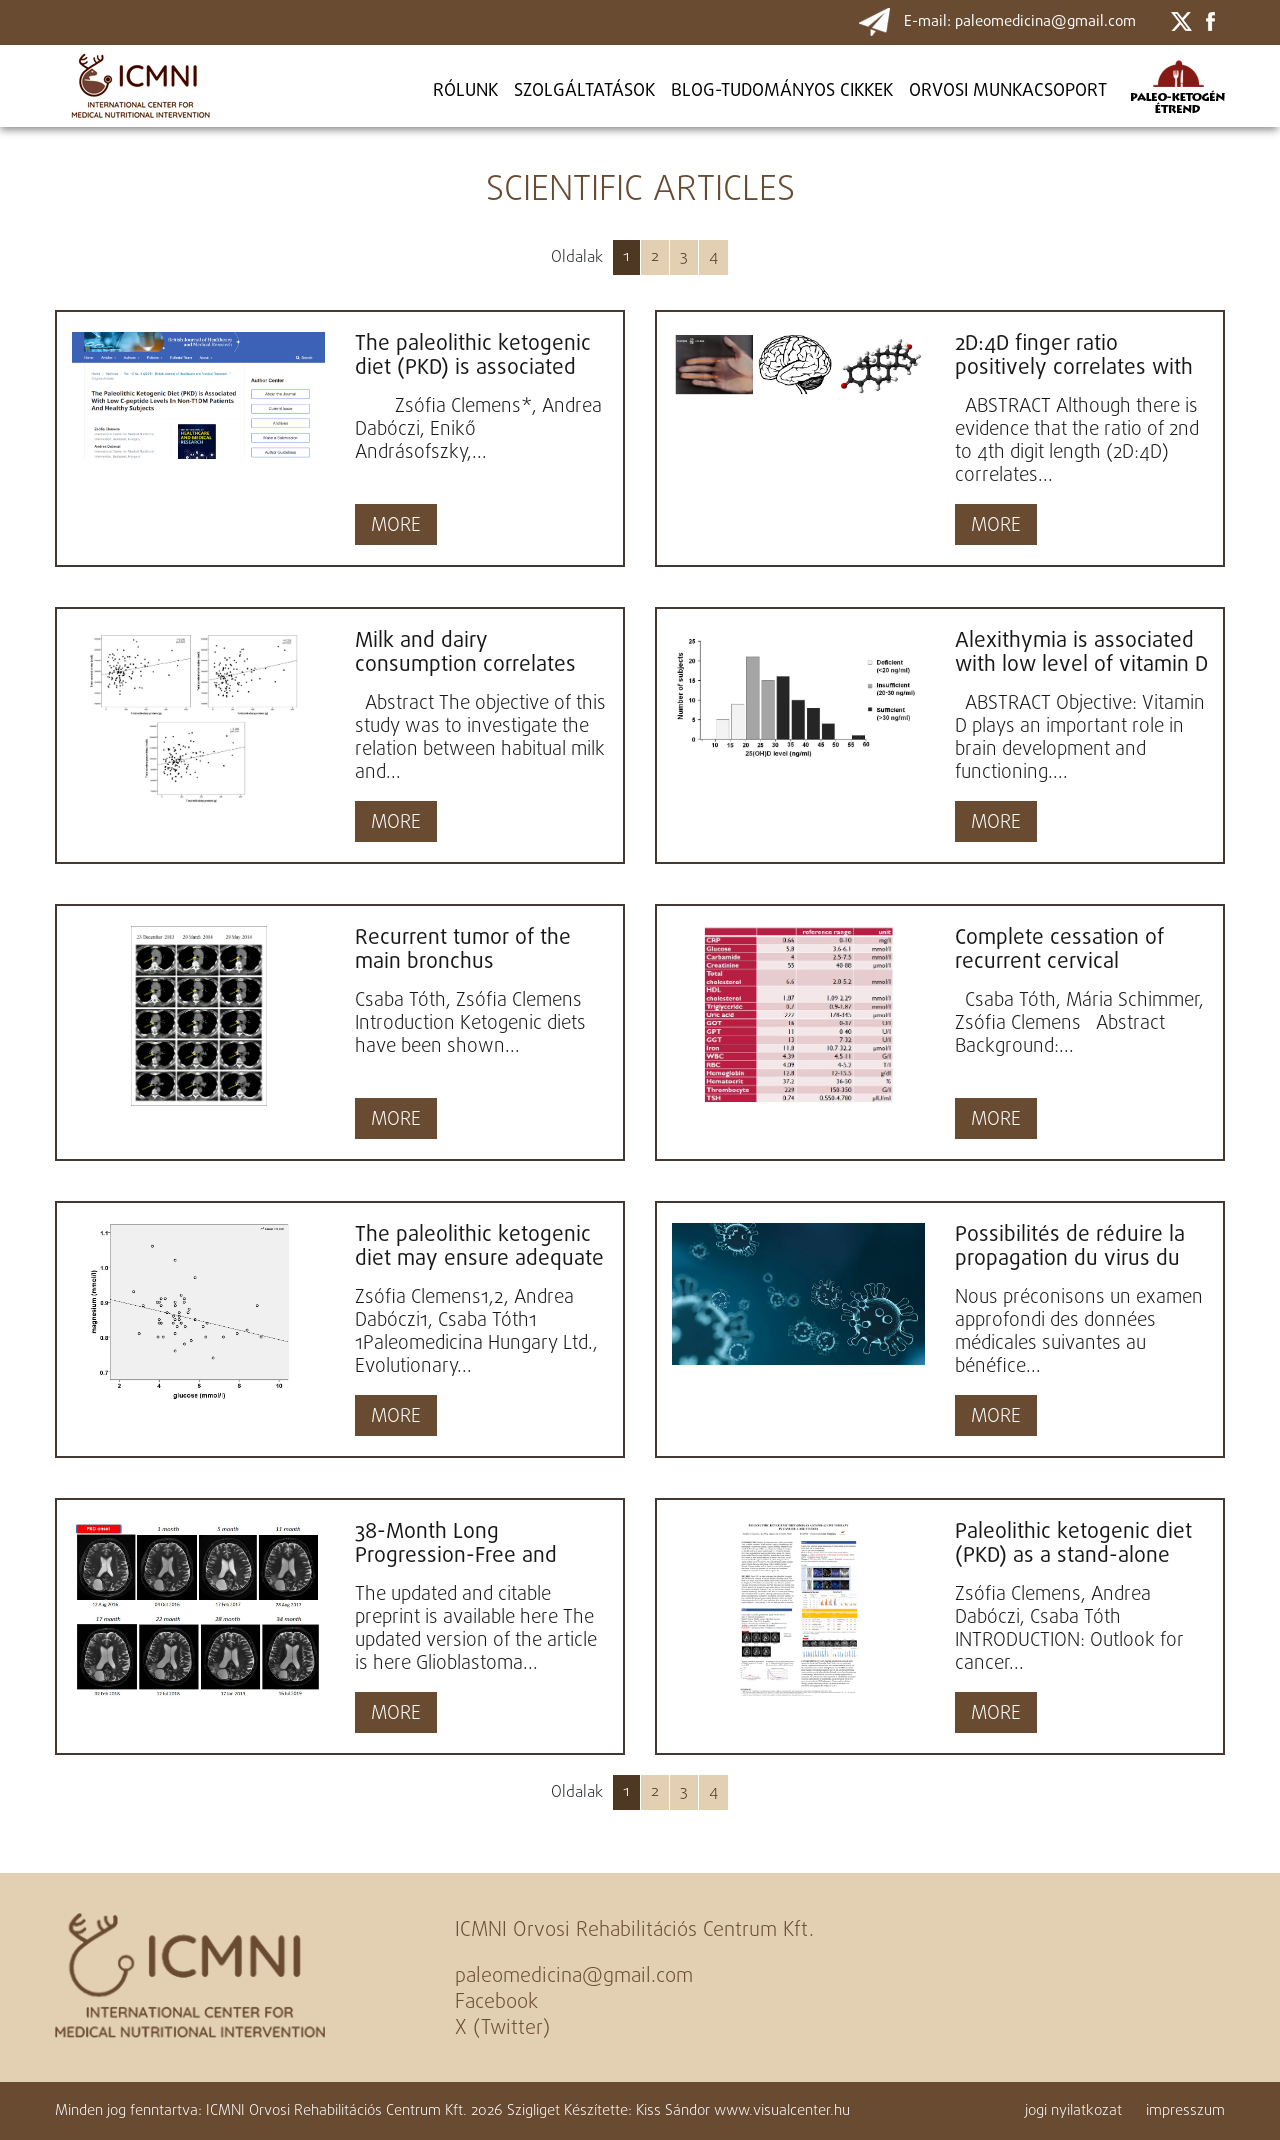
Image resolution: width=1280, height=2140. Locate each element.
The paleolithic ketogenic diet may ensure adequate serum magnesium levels (479, 1247)
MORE (396, 526)
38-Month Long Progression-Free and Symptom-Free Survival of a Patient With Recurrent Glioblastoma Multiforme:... (481, 1544)
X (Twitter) (502, 2028)
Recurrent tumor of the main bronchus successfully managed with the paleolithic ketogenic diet (463, 950)
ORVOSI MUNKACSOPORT (1008, 91)
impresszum (1185, 2111)
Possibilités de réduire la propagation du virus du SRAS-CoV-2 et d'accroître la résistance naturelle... (1075, 1247)
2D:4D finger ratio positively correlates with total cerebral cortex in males (1074, 356)
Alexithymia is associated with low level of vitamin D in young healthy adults (1081, 653)
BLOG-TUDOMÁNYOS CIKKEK (782, 91)
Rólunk (465, 91)
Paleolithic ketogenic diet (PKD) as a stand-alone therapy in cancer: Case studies (1073, 1544)
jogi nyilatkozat (1073, 2111)
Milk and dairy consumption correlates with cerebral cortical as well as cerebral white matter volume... (466, 653)
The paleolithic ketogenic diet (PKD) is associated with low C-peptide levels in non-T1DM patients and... (475, 356)
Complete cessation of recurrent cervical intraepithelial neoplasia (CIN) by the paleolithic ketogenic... (1067, 950)
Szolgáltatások (584, 91)
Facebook (496, 2002)
